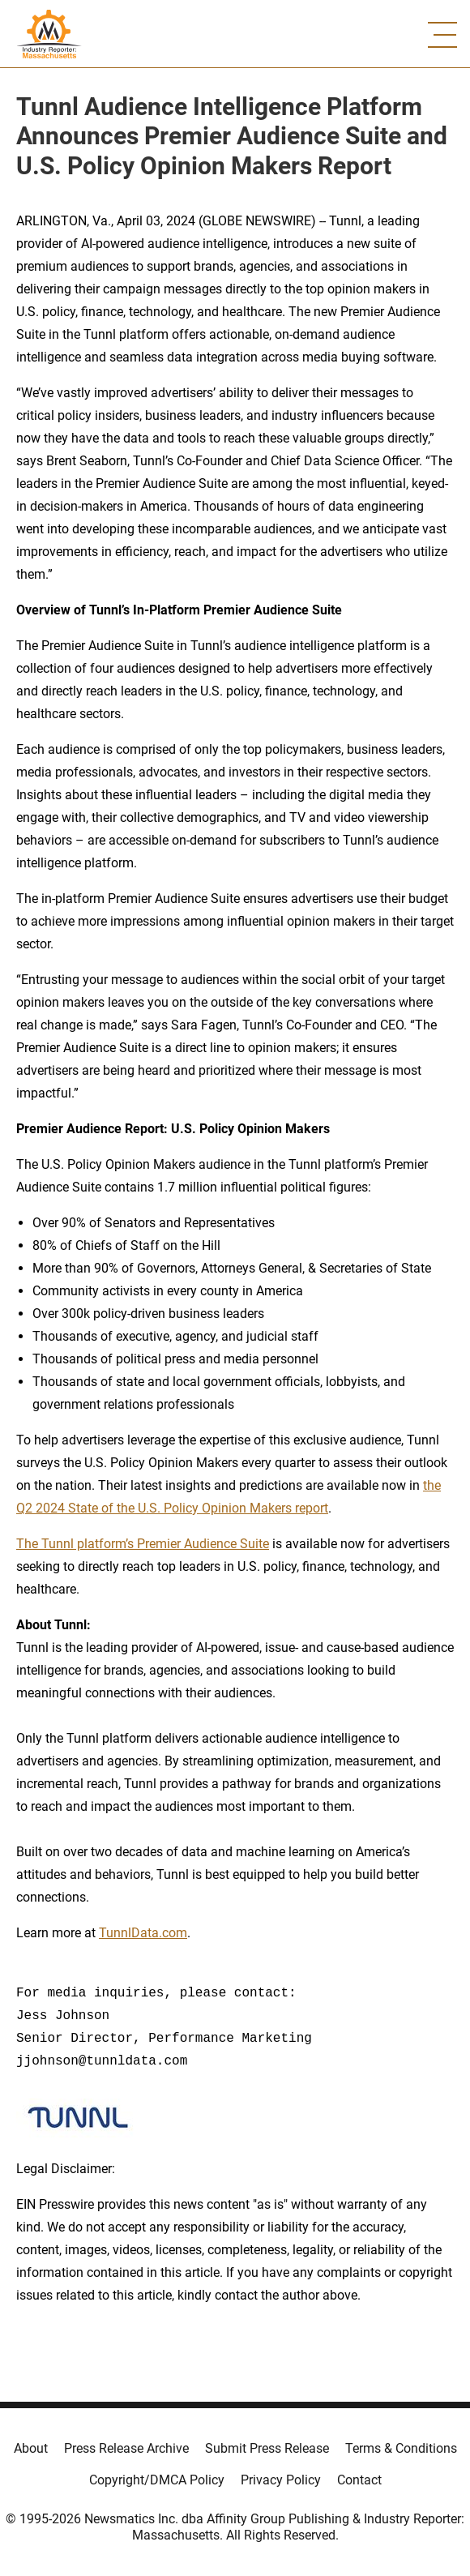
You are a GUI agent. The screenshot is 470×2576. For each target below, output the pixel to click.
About (31, 2448)
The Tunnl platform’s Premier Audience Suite (142, 1543)
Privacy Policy (281, 2480)
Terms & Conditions (401, 2448)
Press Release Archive (126, 2448)
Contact (359, 2480)
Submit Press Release (267, 2448)
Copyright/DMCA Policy (156, 2480)
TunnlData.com (143, 1933)
